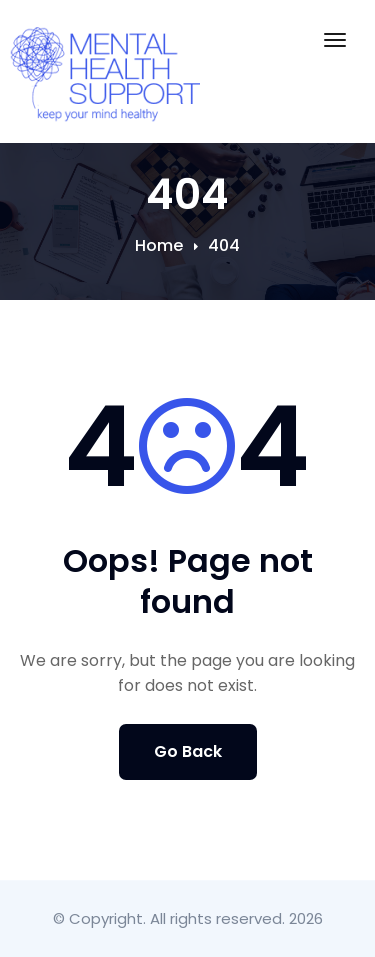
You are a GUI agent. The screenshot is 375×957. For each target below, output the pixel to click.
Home (159, 245)
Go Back (188, 751)
